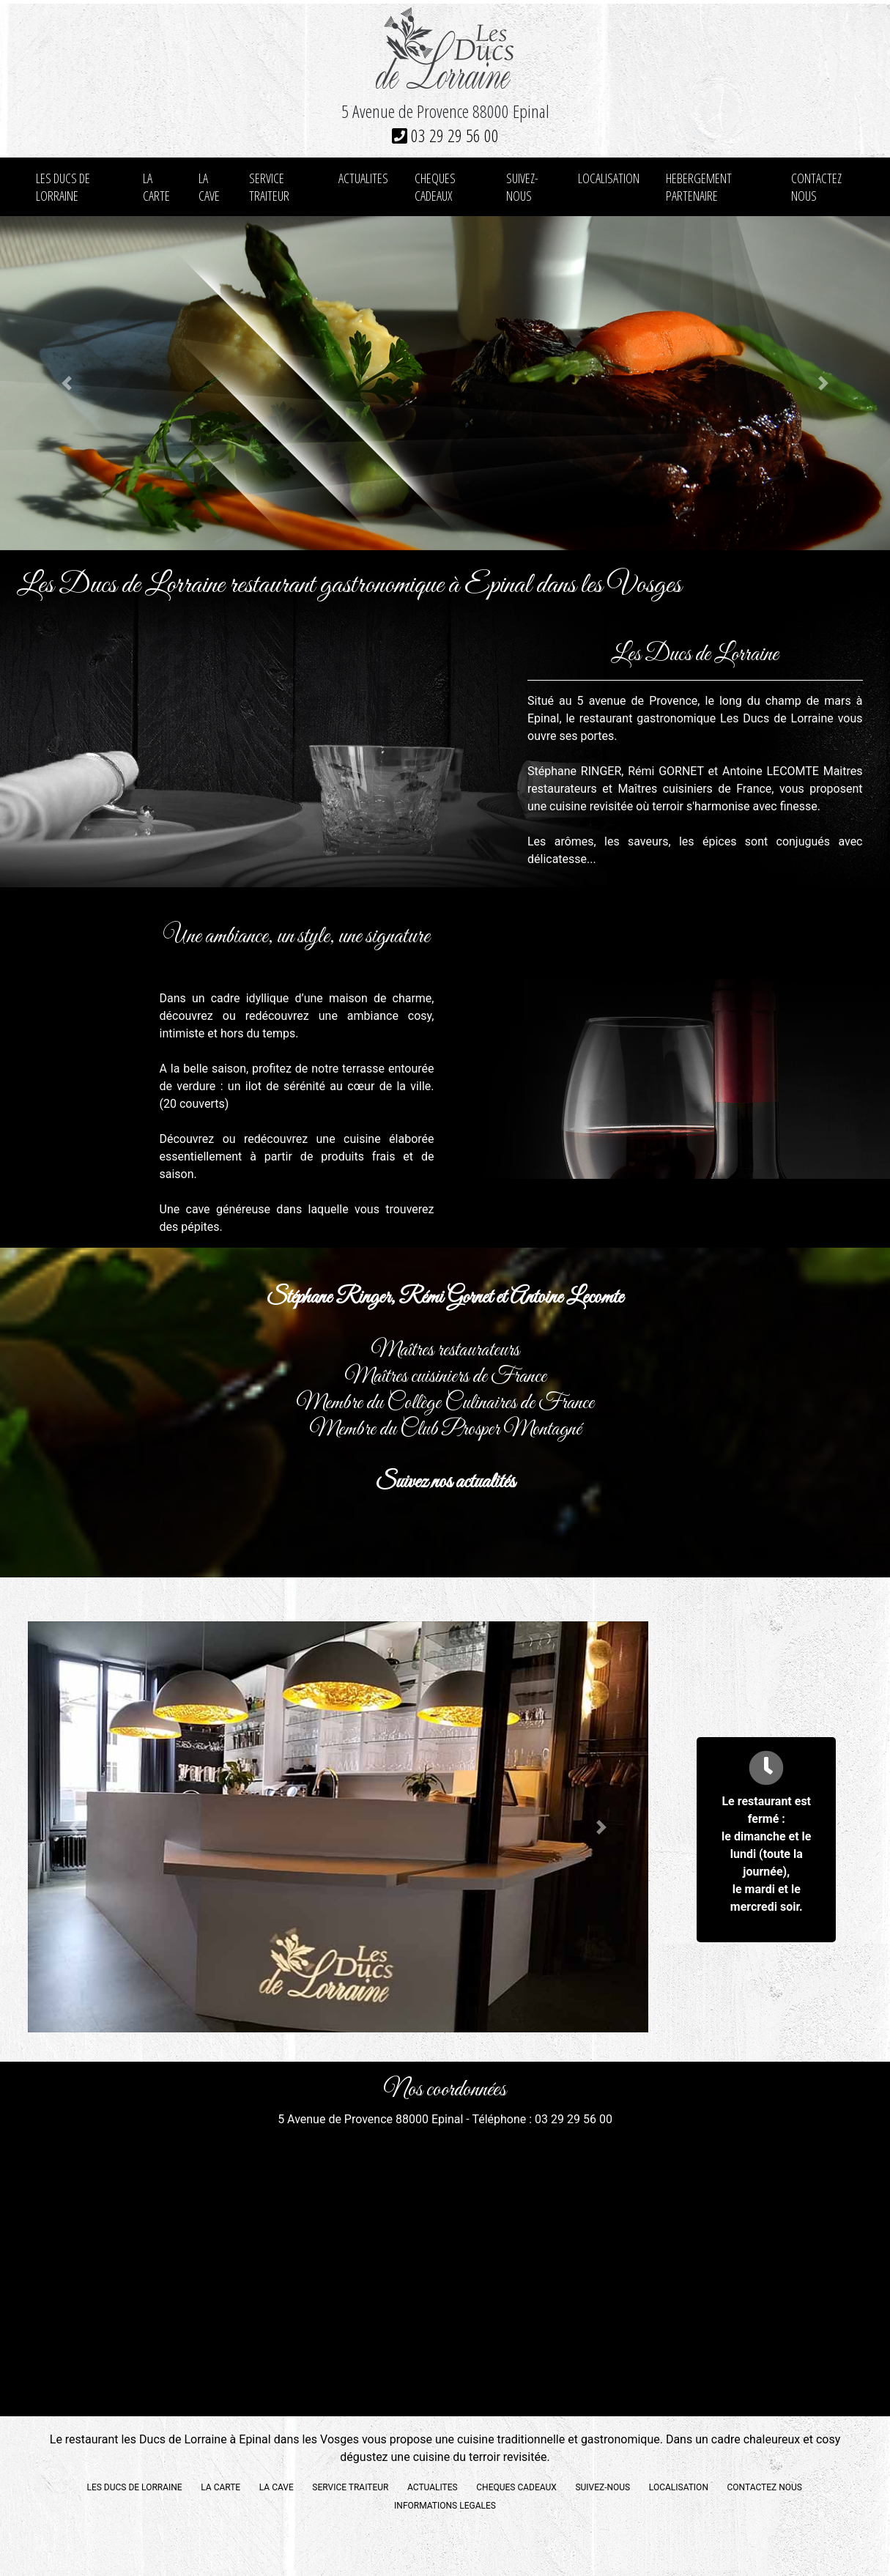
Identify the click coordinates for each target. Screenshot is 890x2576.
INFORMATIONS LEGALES (445, 2506)
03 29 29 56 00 (445, 135)
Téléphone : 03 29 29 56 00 (542, 2119)
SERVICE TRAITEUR (269, 186)
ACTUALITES (363, 178)
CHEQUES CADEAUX (435, 186)
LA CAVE (209, 186)
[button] (66, 383)
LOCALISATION (608, 178)
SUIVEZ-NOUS (522, 186)
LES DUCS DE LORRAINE (63, 186)
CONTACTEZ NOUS (816, 186)
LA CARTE (156, 186)
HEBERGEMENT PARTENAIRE (699, 186)
